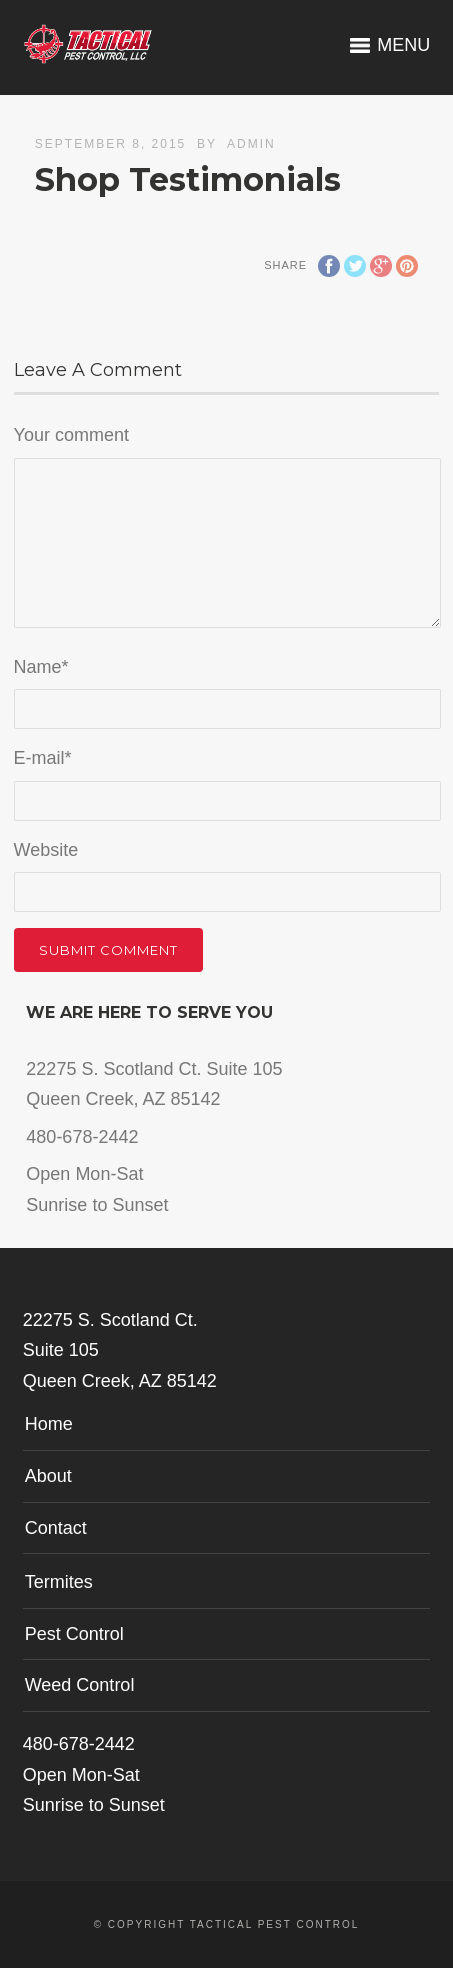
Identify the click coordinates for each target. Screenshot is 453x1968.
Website (46, 850)
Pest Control (74, 1634)
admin (251, 144)
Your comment (71, 435)
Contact (56, 1528)
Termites (59, 1582)
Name (41, 667)
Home (49, 1424)
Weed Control (80, 1685)
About (48, 1476)
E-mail (43, 758)
